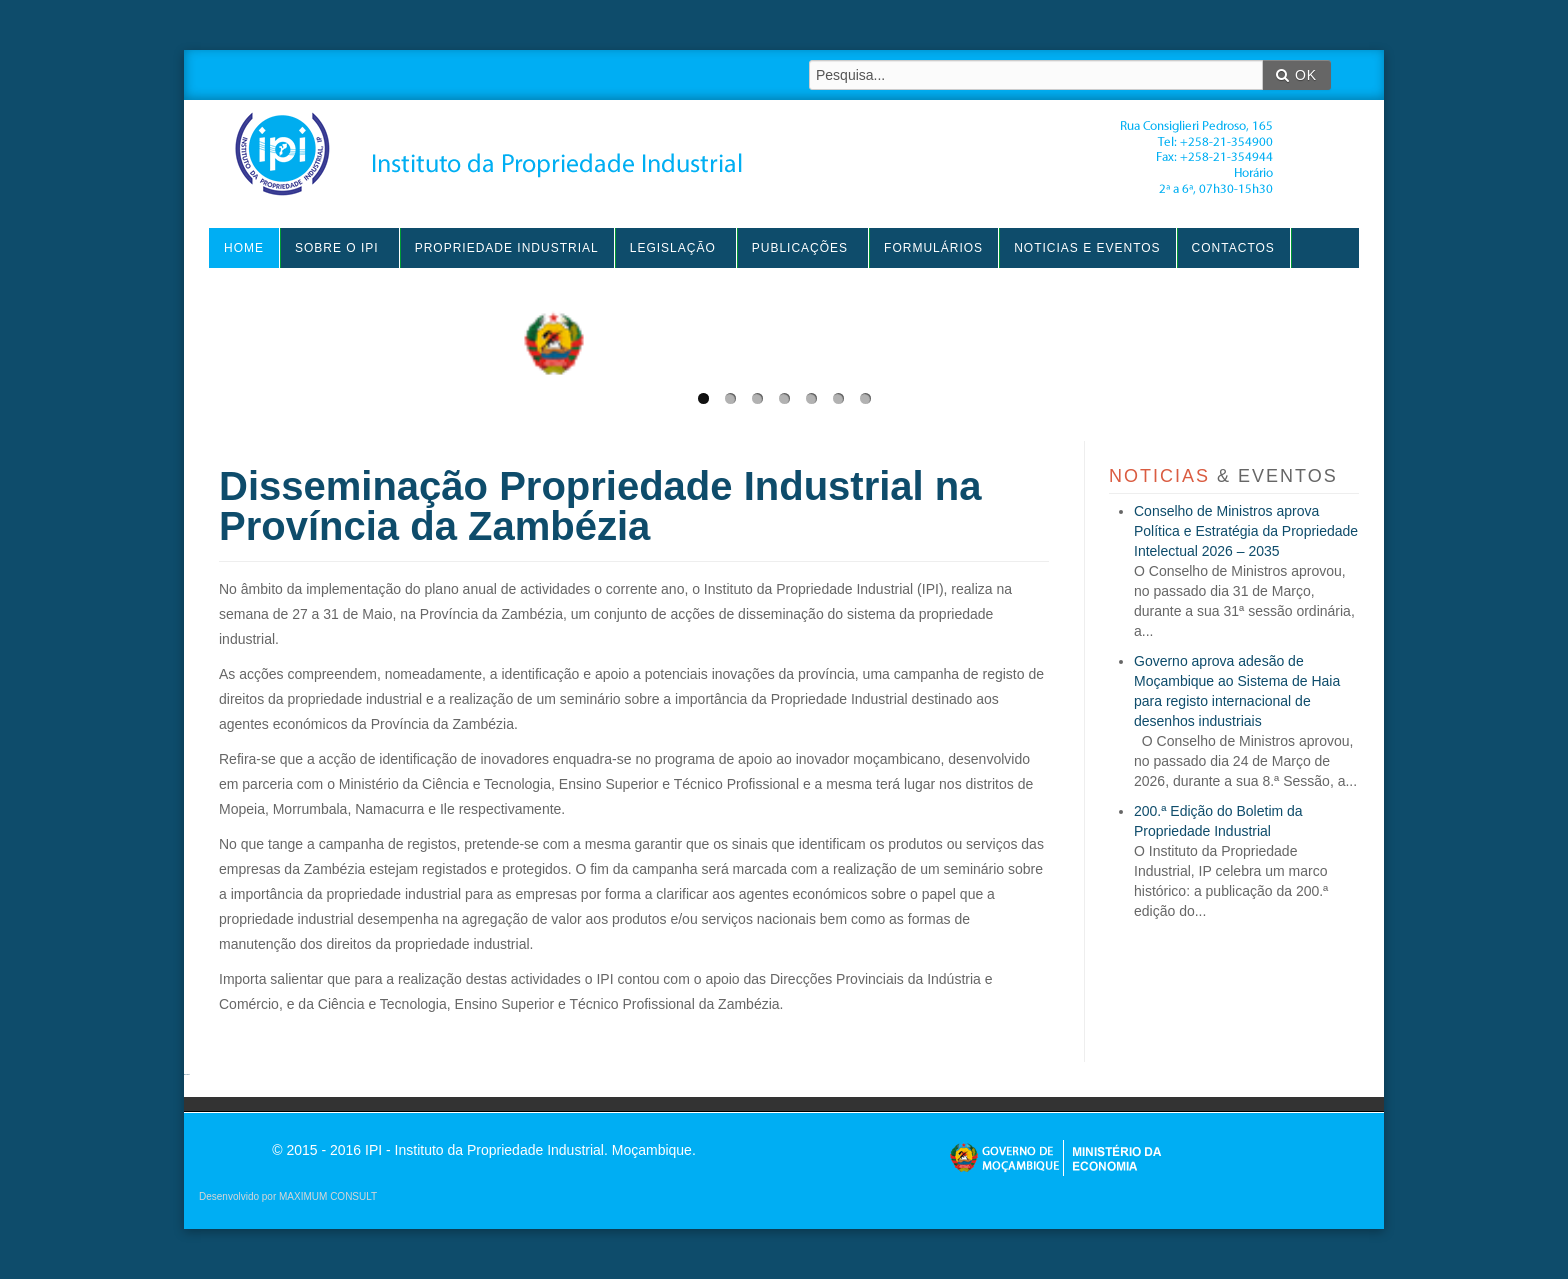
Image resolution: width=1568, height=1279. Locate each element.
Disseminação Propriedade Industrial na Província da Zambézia (600, 506)
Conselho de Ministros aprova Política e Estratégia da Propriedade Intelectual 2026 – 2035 (1246, 531)
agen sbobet (187, 1074)
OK (1296, 75)
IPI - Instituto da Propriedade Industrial (754, 154)
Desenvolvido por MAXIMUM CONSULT (288, 1196)
